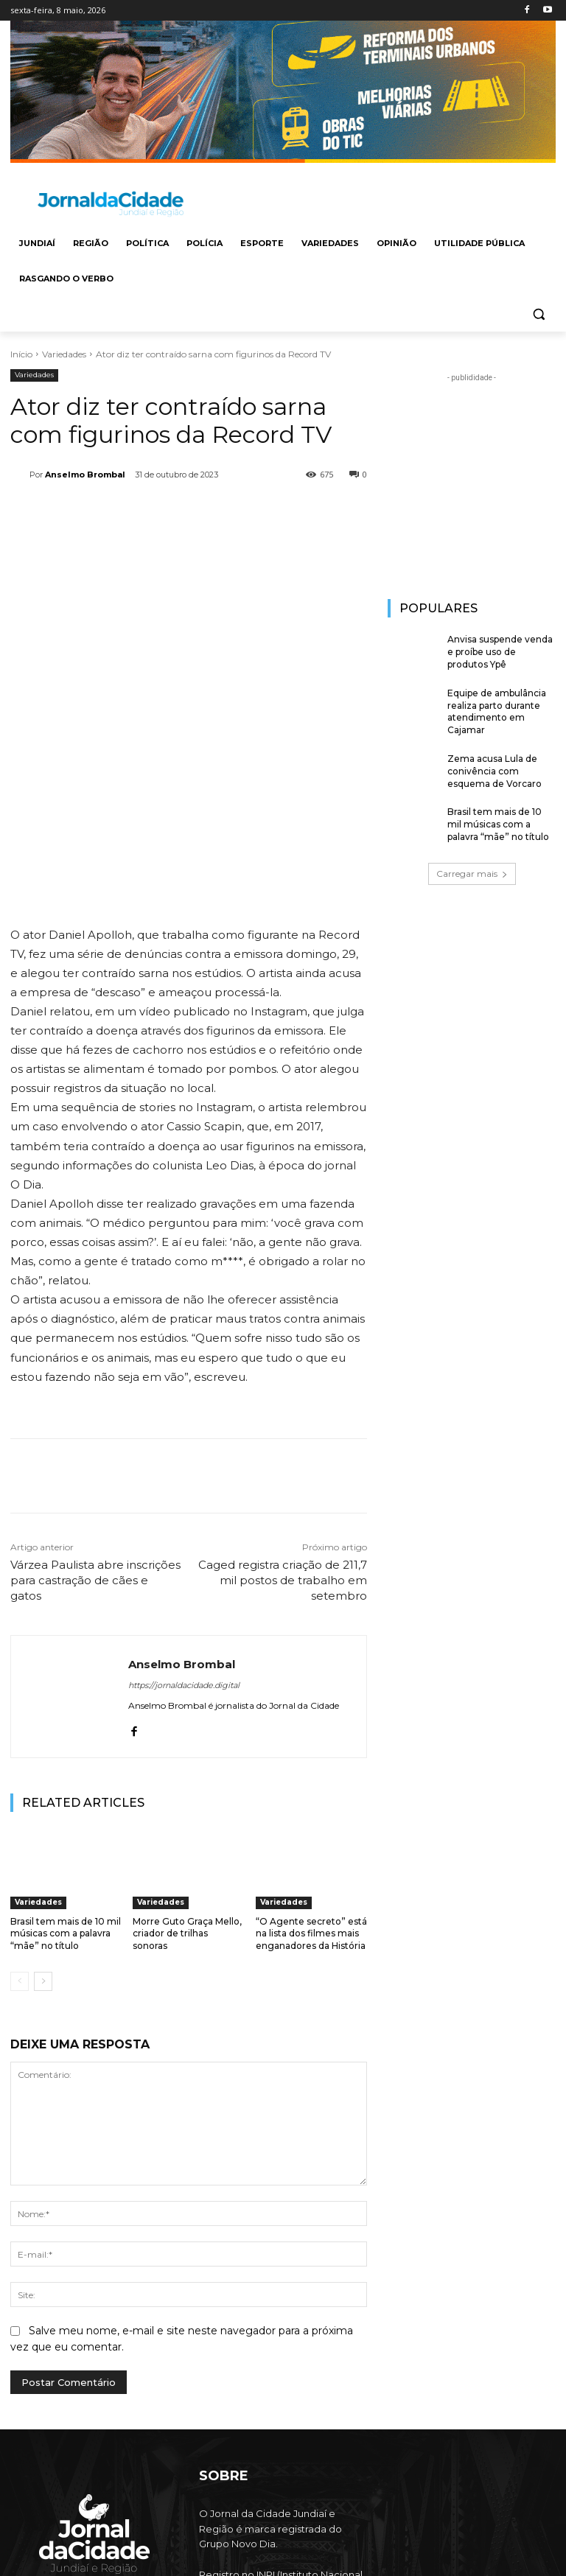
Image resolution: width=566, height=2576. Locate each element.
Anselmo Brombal (85, 474)
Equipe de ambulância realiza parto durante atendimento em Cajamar (496, 711)
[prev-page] (19, 1825)
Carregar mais (472, 873)
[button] (538, 314)
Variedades (64, 354)
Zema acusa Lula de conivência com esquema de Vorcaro (494, 771)
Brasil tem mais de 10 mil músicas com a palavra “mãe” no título (65, 1778)
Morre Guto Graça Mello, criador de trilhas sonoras (187, 1778)
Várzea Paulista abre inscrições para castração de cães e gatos (95, 1423)
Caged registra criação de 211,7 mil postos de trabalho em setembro (282, 1423)
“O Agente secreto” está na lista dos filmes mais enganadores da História (311, 1778)
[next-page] (43, 1825)
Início (21, 354)
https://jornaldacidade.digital (184, 1529)
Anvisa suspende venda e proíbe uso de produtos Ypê (500, 652)
